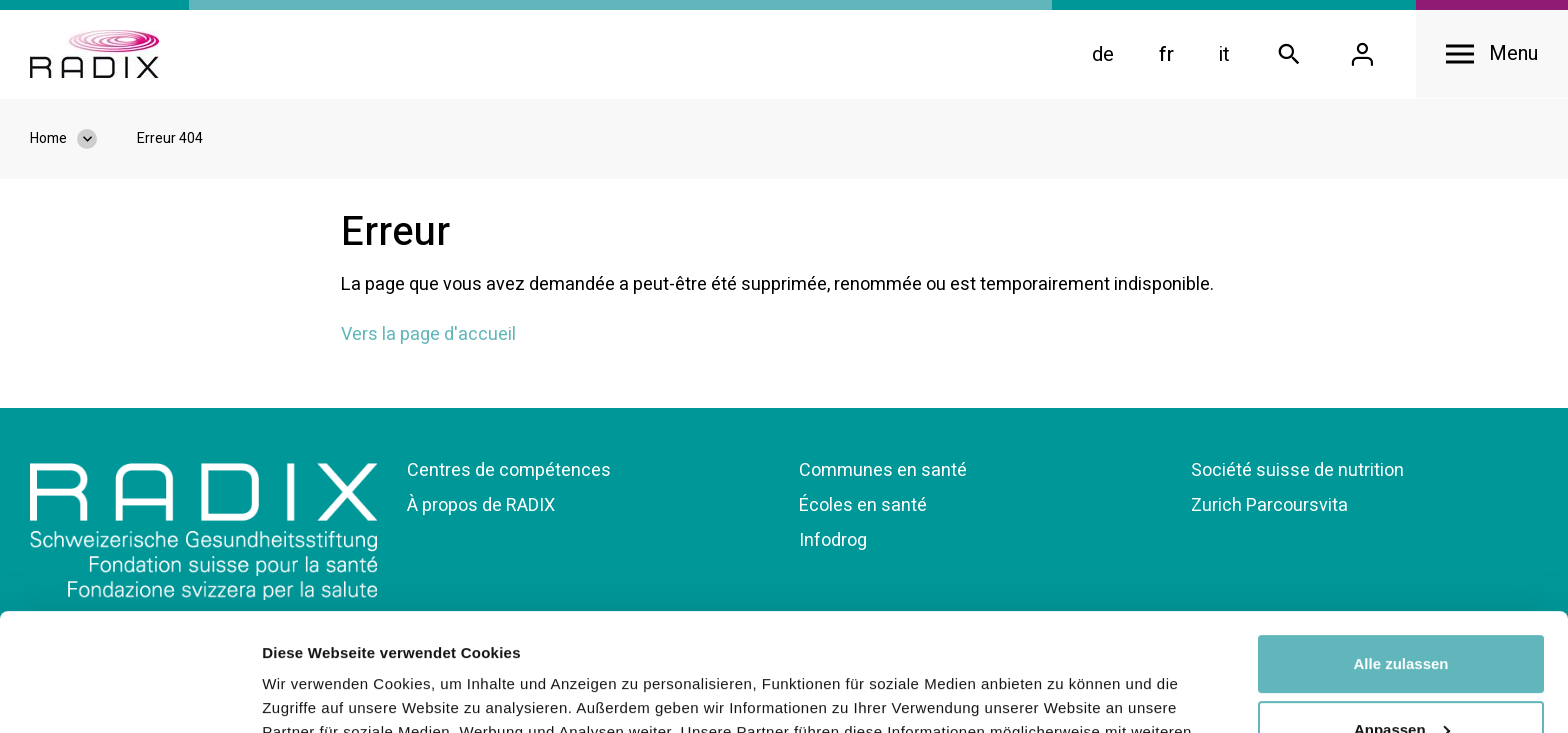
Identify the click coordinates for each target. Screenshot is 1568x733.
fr (1166, 54)
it (1224, 54)
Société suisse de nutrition (1297, 470)
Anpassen (1402, 611)
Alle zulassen (1400, 546)
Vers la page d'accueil (428, 334)
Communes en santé (883, 470)
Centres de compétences (509, 470)
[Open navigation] (1492, 54)
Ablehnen (1401, 677)
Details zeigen (312, 693)
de (1103, 54)
